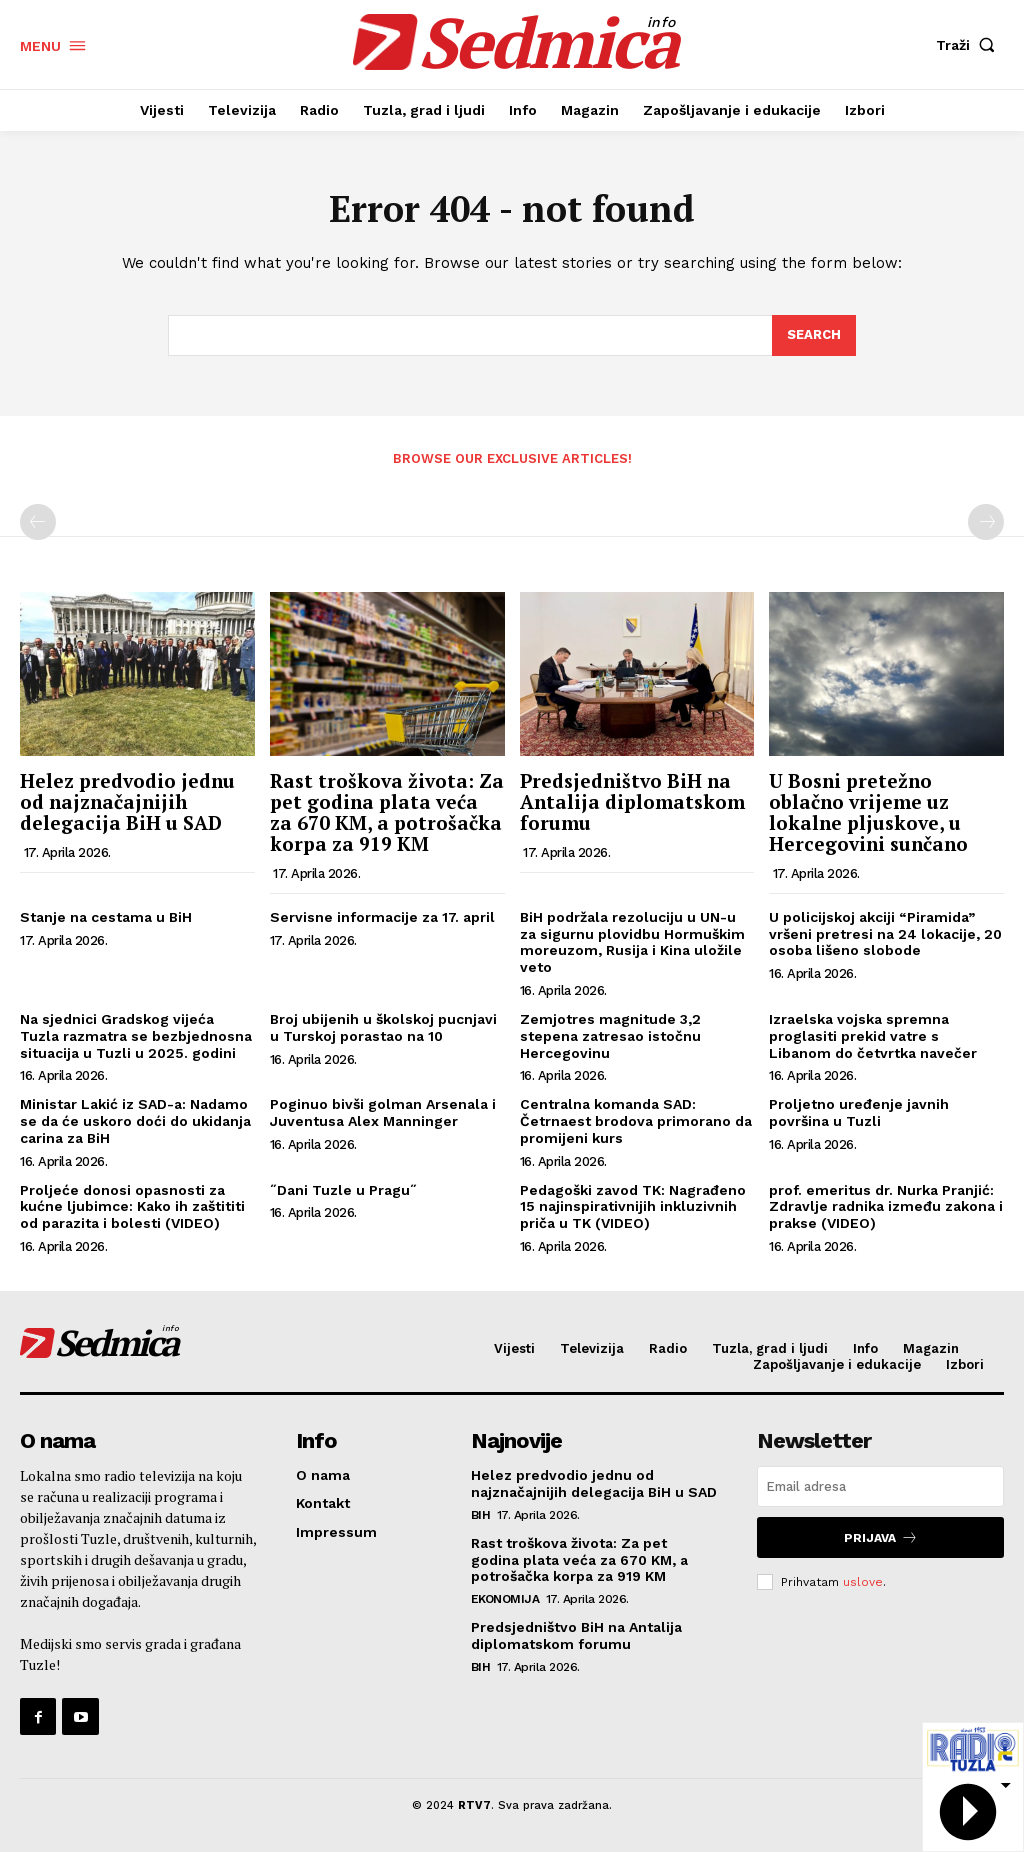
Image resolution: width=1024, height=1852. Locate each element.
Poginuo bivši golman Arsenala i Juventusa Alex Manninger (383, 1112)
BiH (481, 1515)
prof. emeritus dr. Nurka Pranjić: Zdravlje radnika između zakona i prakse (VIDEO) (886, 1207)
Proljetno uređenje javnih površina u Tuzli (859, 1112)
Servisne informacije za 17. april (382, 917)
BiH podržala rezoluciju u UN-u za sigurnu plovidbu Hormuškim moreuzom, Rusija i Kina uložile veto (632, 942)
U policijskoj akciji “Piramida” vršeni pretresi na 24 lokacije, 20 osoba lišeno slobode (885, 934)
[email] (880, 1486)
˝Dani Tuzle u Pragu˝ (343, 1190)
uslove (863, 1582)
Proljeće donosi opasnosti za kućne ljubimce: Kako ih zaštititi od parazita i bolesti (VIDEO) (132, 1207)
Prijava (881, 1537)
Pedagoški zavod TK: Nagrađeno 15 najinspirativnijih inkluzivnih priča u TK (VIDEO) (633, 1207)
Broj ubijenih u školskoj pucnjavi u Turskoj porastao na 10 (383, 1027)
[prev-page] (38, 522)
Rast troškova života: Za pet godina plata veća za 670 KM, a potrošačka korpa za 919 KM (387, 812)
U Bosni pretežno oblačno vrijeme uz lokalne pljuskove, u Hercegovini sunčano (868, 812)
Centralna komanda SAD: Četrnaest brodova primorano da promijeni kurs (636, 1121)
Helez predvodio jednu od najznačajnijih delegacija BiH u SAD (127, 801)
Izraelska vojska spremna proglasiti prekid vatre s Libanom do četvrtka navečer (873, 1036)
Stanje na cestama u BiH (106, 917)
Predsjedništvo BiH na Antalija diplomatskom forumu (632, 801)
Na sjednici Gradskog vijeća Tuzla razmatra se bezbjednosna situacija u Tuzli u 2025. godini (136, 1036)
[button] (970, 45)
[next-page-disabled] (986, 522)
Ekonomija (505, 1599)
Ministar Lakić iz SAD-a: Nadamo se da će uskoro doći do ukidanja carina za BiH (135, 1121)
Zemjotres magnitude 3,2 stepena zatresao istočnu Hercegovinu (610, 1036)
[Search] (814, 336)
